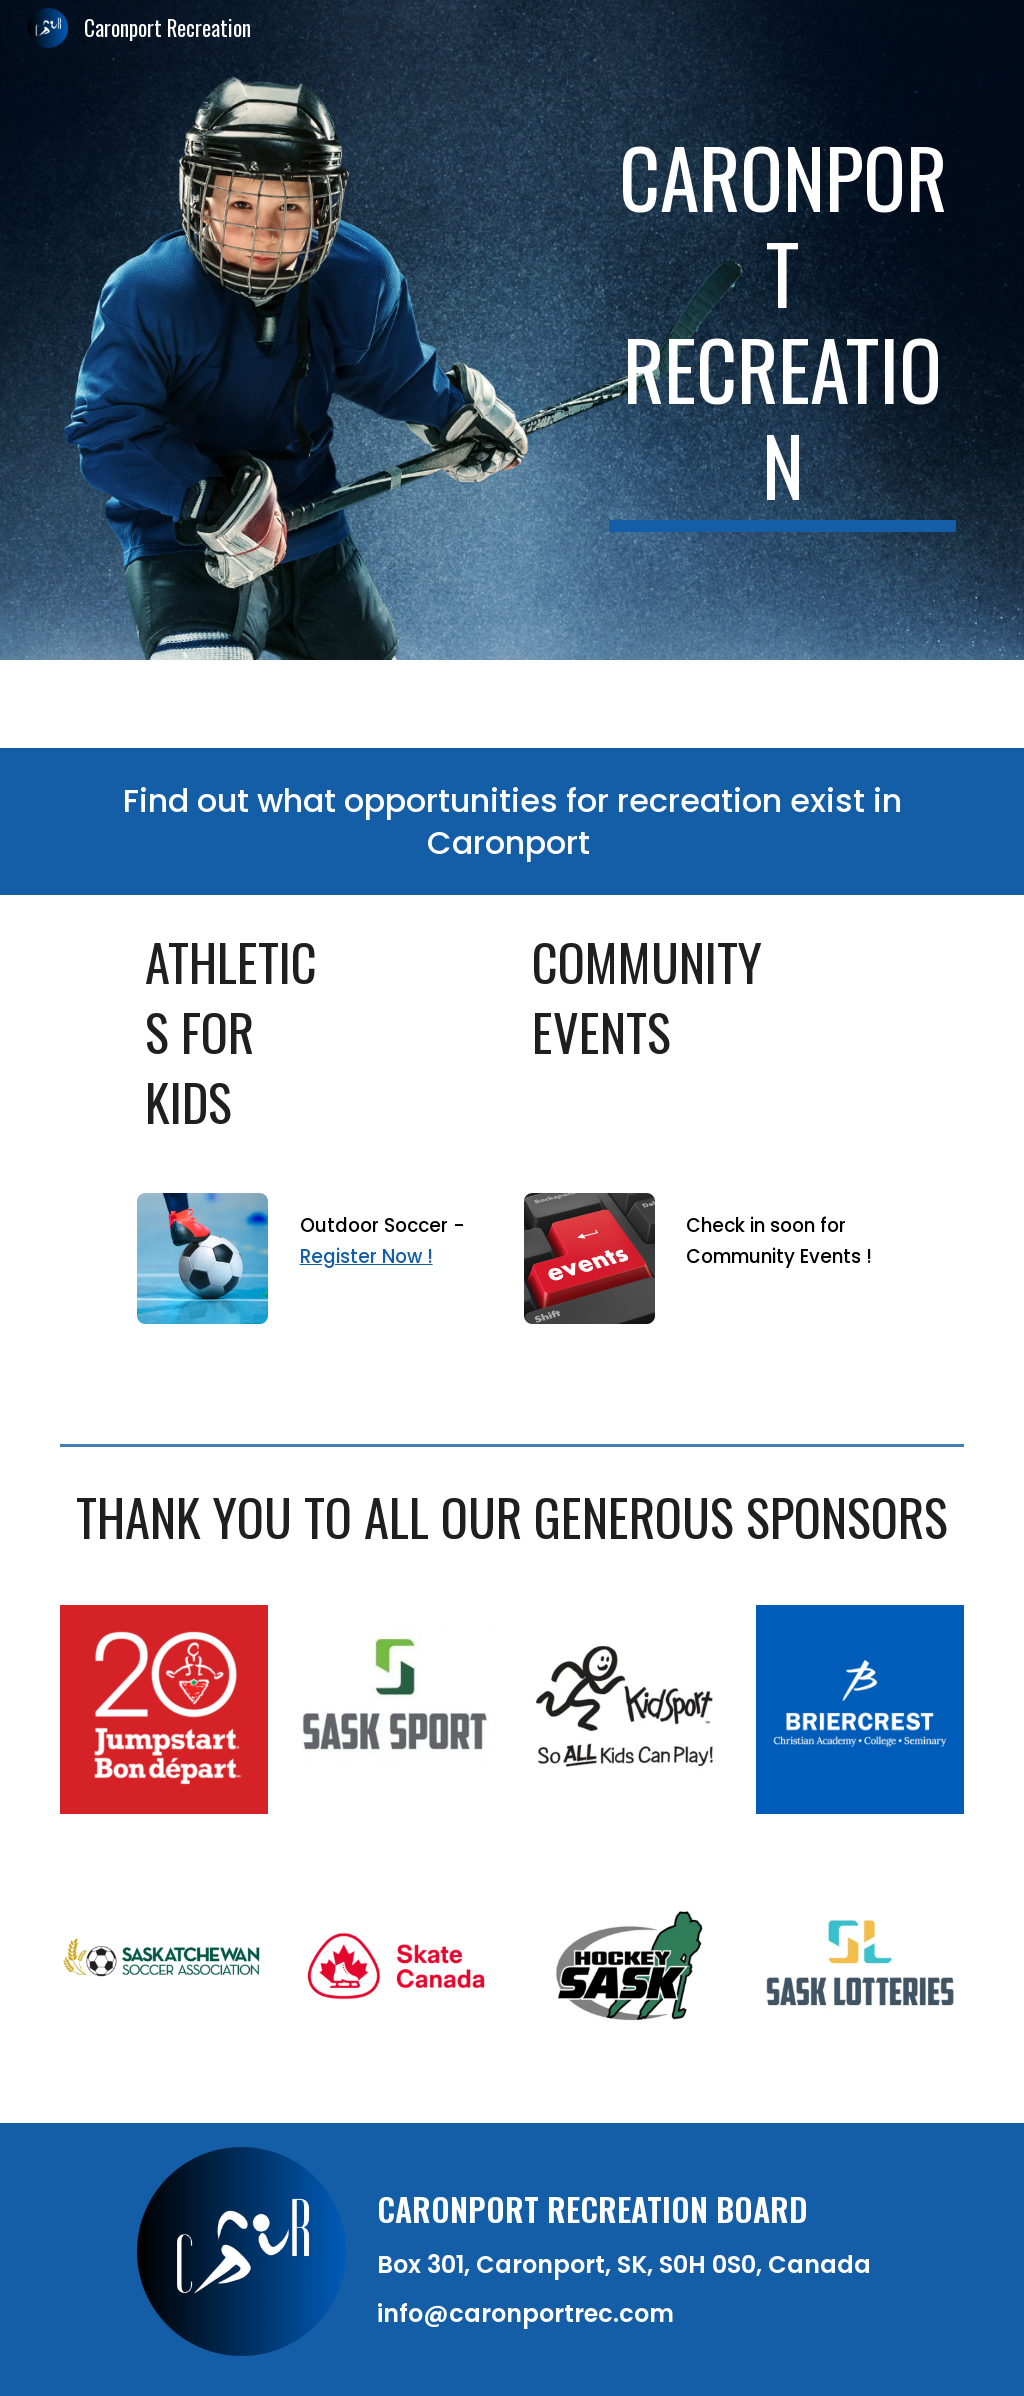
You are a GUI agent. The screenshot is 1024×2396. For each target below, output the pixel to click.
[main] (782, 330)
